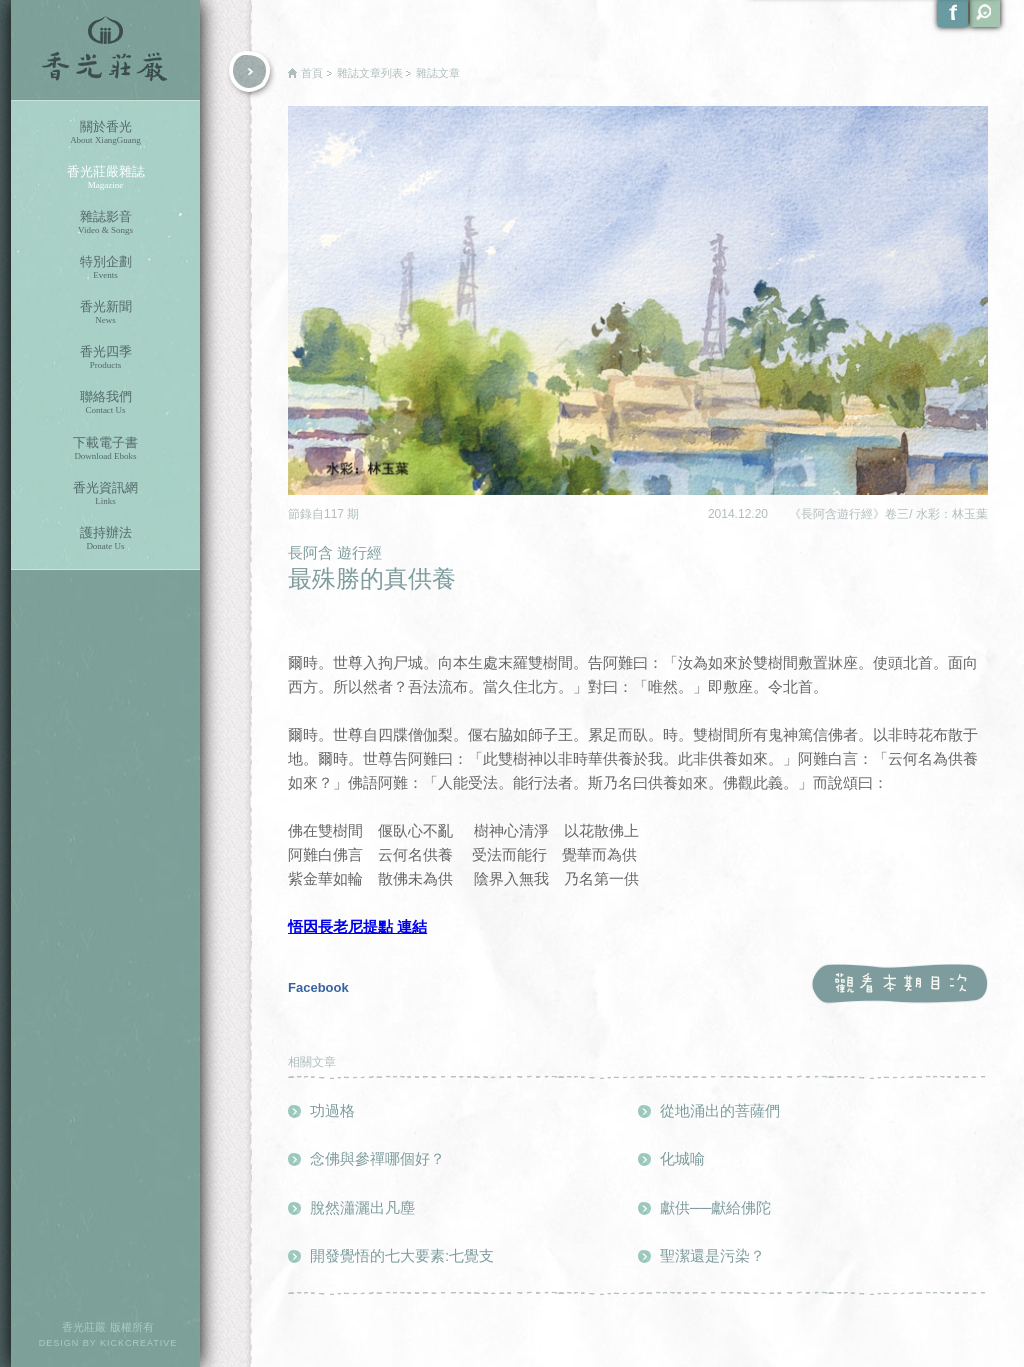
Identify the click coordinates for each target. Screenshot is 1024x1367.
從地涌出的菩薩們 (720, 1110)
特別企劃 (105, 267)
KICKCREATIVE (138, 1343)
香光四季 (105, 357)
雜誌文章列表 (370, 73)
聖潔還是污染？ (712, 1255)
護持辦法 (105, 538)
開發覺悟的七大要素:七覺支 (402, 1255)
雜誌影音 (105, 222)
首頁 (312, 73)
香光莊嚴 (105, 50)
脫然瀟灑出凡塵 (362, 1207)
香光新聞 (105, 312)
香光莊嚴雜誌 (105, 177)
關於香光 (105, 132)
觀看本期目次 (899, 984)
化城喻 (682, 1158)
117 (335, 514)
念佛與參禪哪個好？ (377, 1158)
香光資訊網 (105, 493)
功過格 (332, 1110)
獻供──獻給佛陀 (715, 1207)
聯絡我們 (105, 402)
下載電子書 (105, 448)
